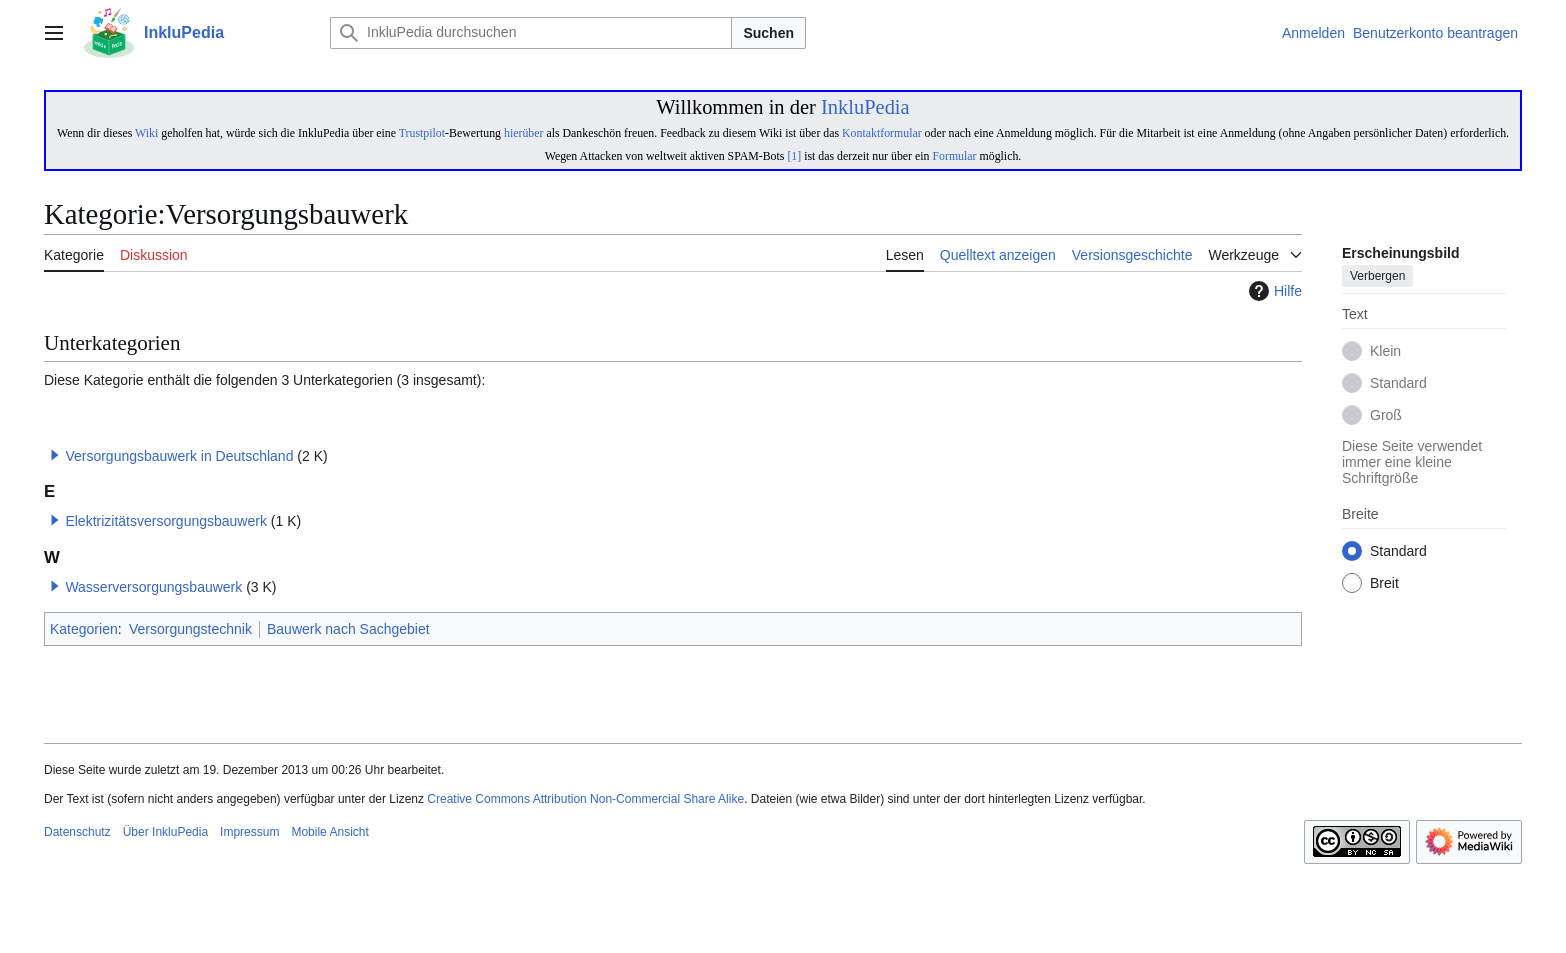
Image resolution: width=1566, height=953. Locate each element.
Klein (1385, 352)
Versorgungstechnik (190, 629)
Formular (954, 156)
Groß (1386, 416)
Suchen (768, 33)
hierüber (523, 133)
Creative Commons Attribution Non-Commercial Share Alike (585, 799)
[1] (794, 156)
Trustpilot (422, 133)
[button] (55, 455)
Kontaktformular (882, 133)
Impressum (249, 832)
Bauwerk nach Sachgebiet (348, 629)
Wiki (146, 133)
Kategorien (84, 629)
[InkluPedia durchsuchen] (531, 33)
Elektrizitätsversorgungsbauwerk (166, 521)
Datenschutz (77, 832)
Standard (1398, 384)
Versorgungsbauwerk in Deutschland (179, 456)
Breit (1384, 584)
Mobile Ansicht (329, 832)
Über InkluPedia (165, 832)
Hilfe (1273, 291)
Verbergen (1377, 277)
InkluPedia (865, 107)
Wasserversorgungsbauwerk (153, 587)
